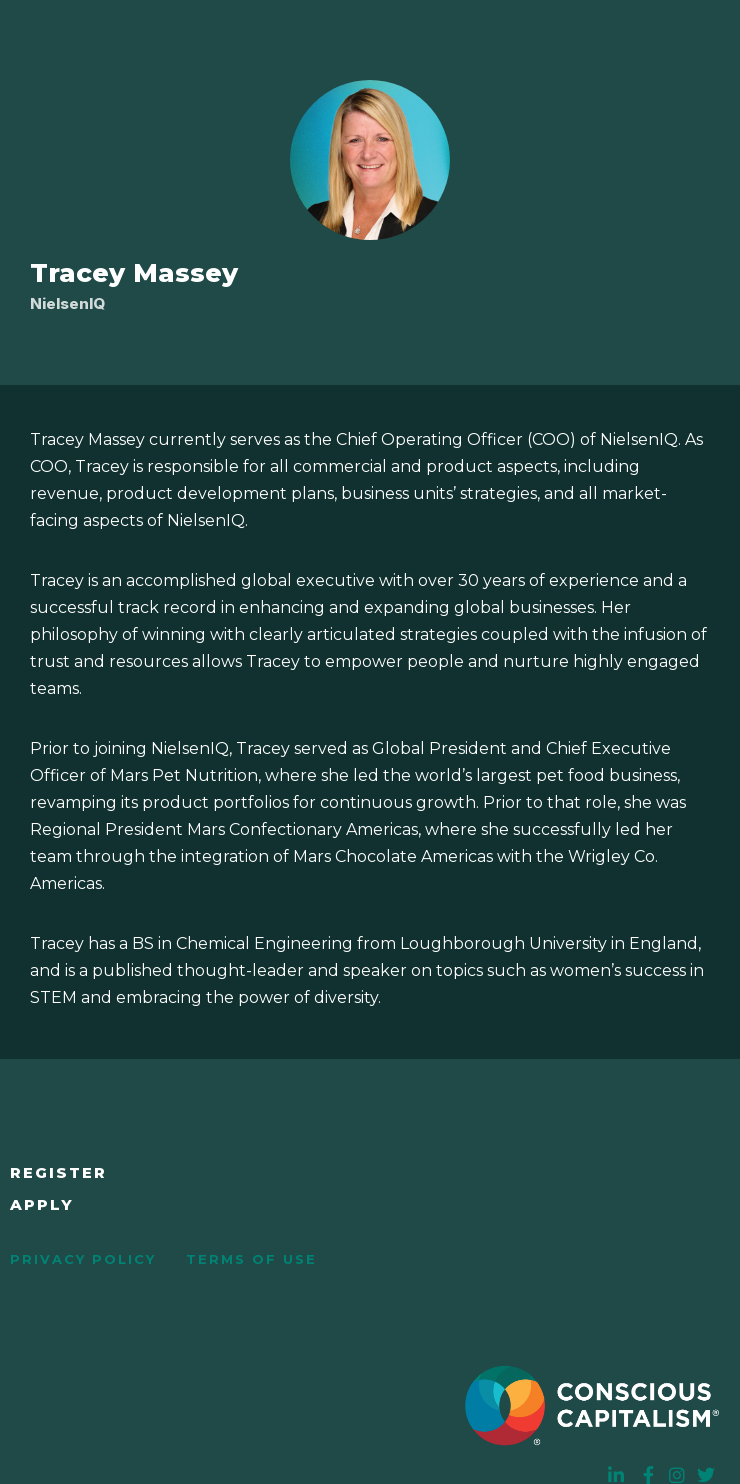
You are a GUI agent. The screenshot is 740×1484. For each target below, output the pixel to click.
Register (58, 1172)
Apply (42, 1204)
